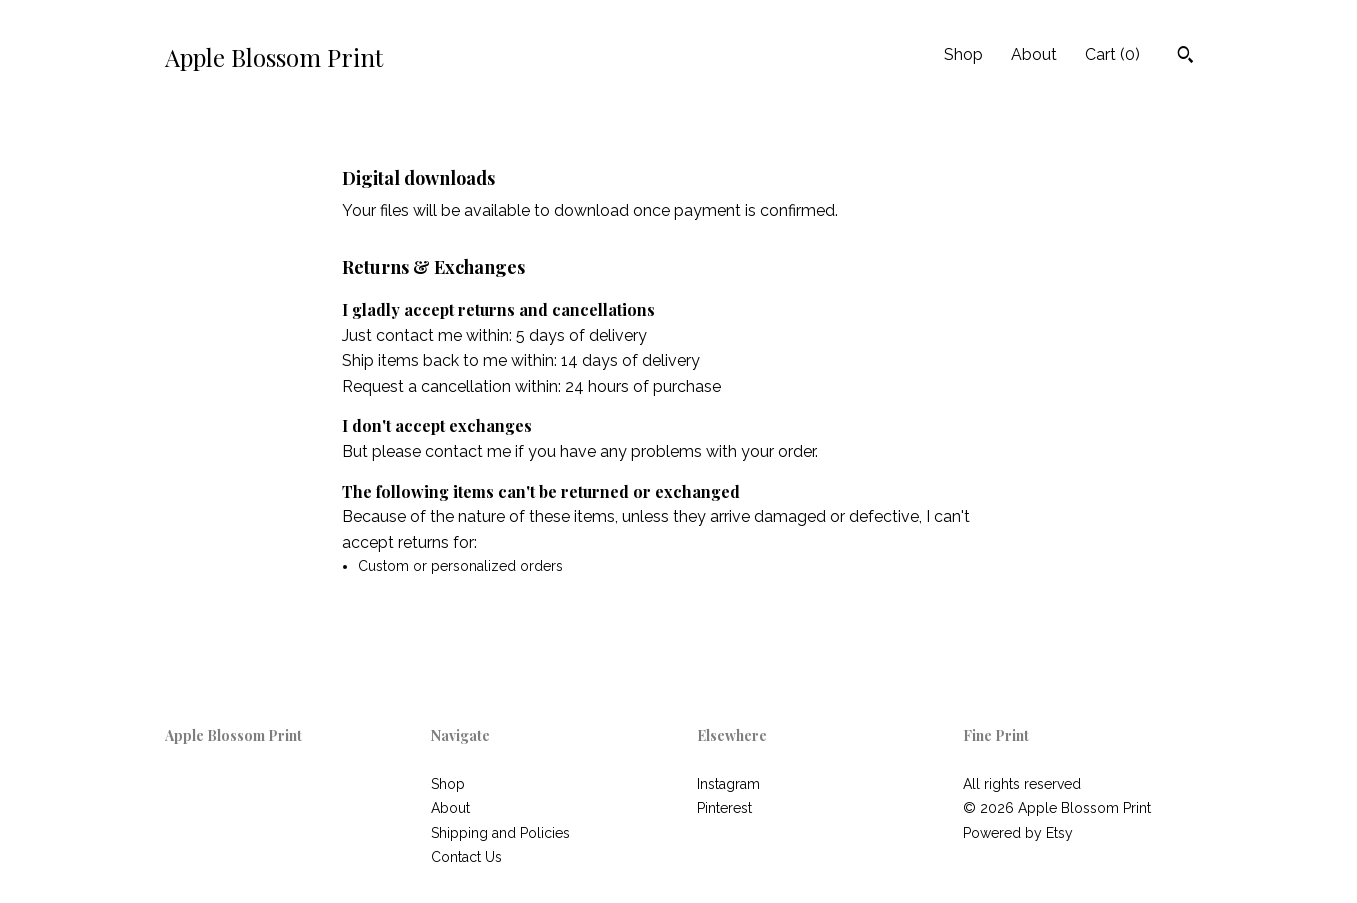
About (1034, 54)
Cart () (1112, 54)
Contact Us (466, 857)
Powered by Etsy (1018, 833)
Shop (963, 54)
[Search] (1185, 57)
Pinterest (724, 808)
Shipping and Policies (500, 833)
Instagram (728, 784)
